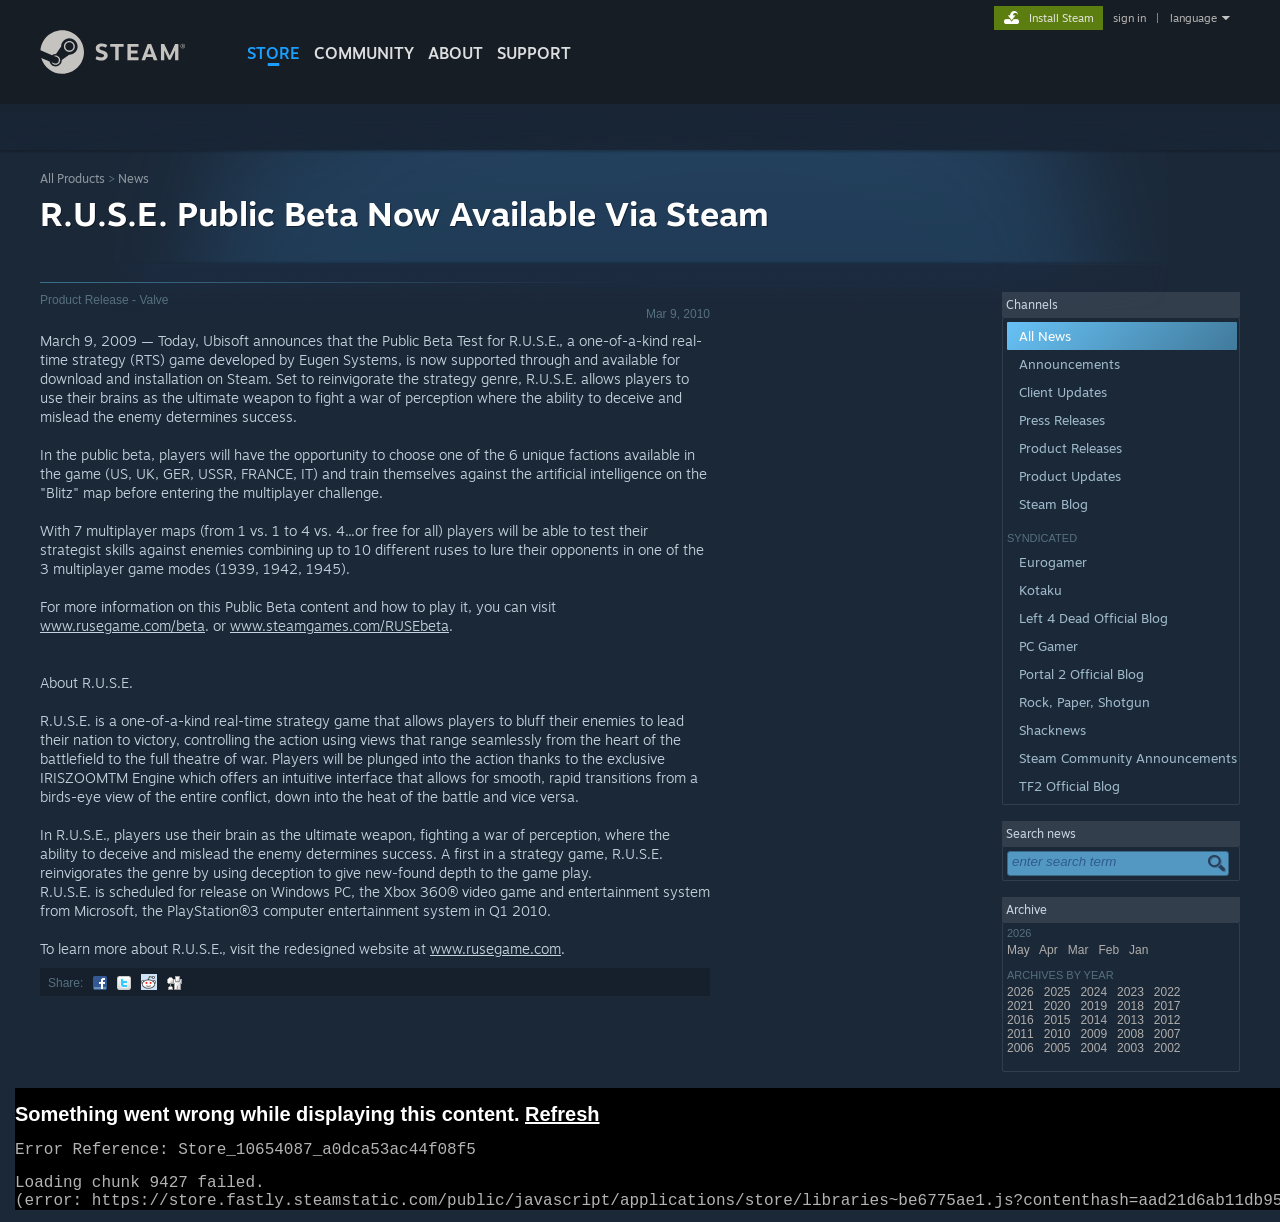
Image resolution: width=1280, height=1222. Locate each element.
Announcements (1069, 364)
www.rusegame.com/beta (122, 625)
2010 (1059, 1034)
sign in (1129, 18)
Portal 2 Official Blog (1081, 674)
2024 (1095, 992)
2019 (1095, 1006)
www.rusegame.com (495, 948)
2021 (1022, 1006)
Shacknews (1052, 730)
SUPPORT (534, 53)
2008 (1132, 1034)
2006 (1022, 1048)
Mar (1080, 950)
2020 (1059, 1006)
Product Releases (1070, 448)
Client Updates (1063, 392)
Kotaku (1040, 590)
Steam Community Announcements (1128, 758)
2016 (1022, 1020)
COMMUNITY (364, 53)
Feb (1110, 950)
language (1193, 18)
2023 (1132, 992)
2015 (1059, 1020)
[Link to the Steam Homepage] (128, 68)
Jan (1140, 950)
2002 (1169, 1048)
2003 (1132, 1048)
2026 (1022, 992)
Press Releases (1062, 420)
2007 (1169, 1034)
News (133, 178)
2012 (1169, 1020)
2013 (1132, 1020)
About (455, 53)
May (1020, 950)
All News (1045, 336)
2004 (1095, 1048)
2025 (1059, 992)
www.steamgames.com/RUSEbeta (339, 625)
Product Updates (1070, 476)
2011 (1022, 1034)
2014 (1095, 1020)
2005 (1059, 1048)
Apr (1050, 950)
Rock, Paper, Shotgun (1084, 702)
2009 (1095, 1034)
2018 (1132, 1006)
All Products (72, 178)
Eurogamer (1053, 562)
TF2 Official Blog (1069, 786)
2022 (1169, 992)
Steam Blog (1053, 504)
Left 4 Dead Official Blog (1093, 618)
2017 (1169, 1006)
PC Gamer (1048, 646)
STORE (273, 53)
